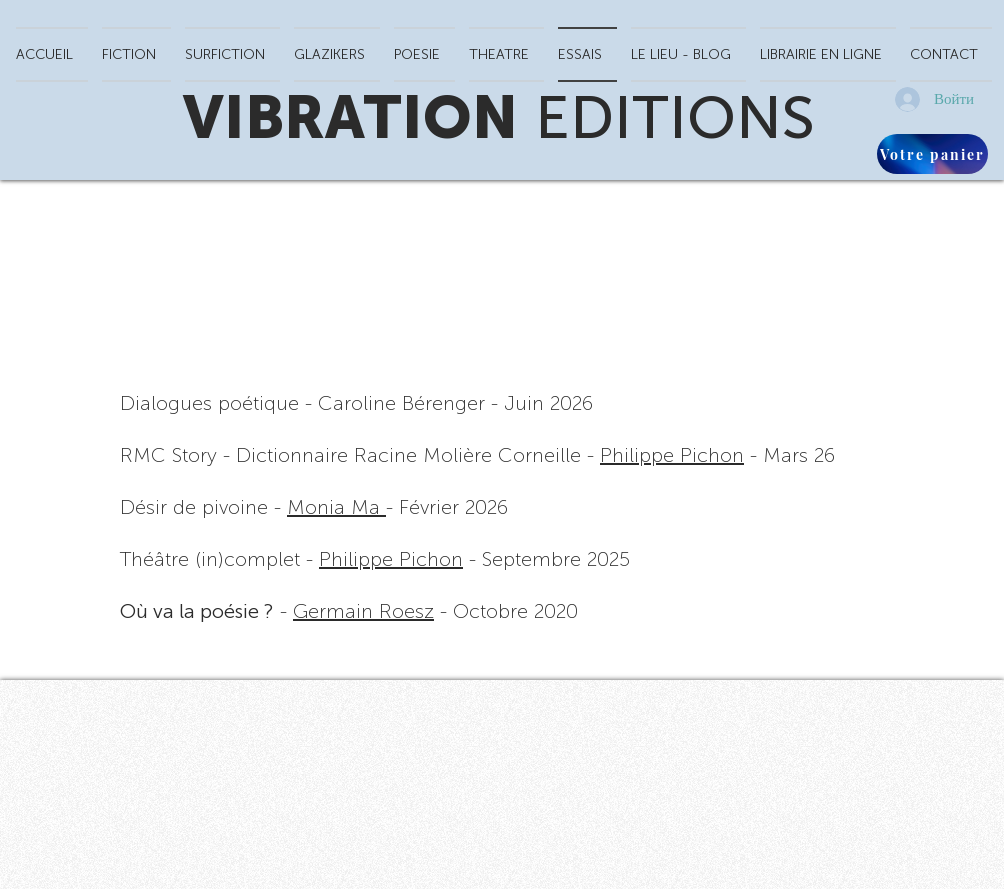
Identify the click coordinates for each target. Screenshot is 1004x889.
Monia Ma (336, 507)
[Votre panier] (932, 154)
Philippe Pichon (672, 455)
